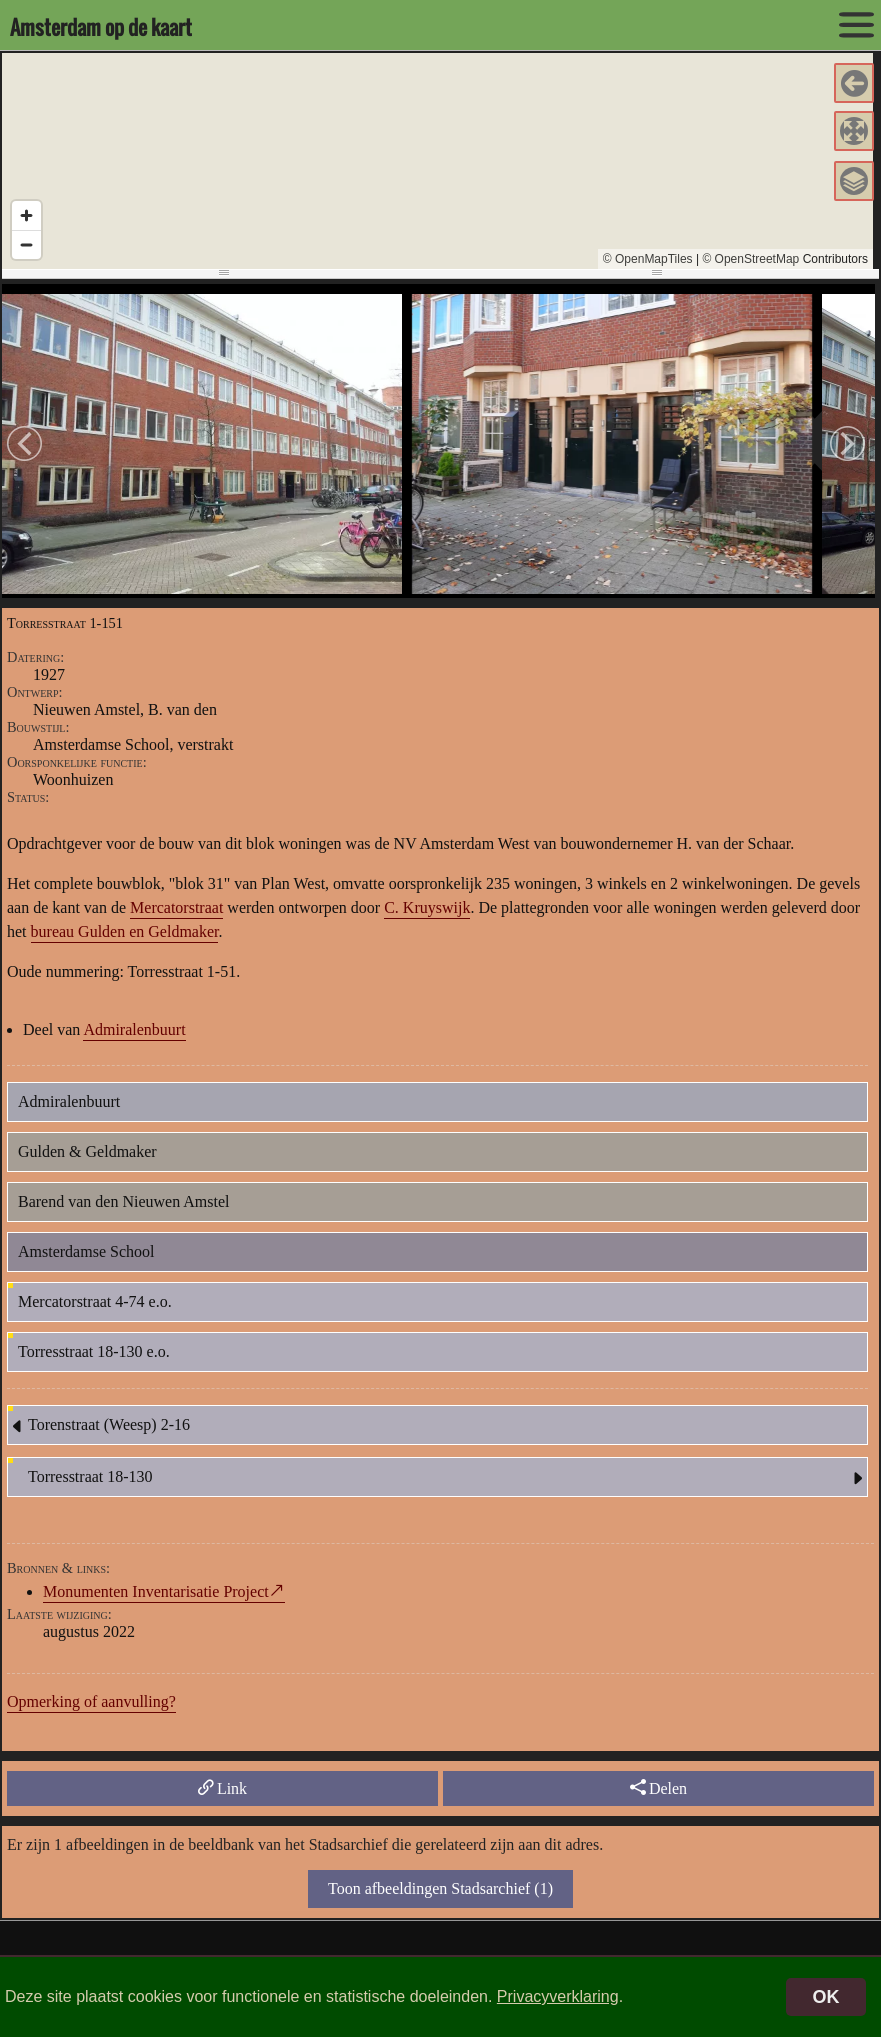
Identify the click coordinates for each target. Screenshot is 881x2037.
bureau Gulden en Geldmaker (125, 931)
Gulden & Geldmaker (87, 1151)
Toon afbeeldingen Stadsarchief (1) (440, 1888)
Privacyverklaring (558, 1996)
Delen (658, 1788)
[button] (854, 83)
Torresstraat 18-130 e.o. (94, 1351)
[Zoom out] (26, 244)
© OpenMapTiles (648, 259)
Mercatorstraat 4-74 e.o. (95, 1301)
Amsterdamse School (86, 1251)
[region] (437, 161)
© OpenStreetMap (750, 259)
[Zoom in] (26, 215)
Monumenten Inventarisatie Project (156, 1591)
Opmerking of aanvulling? (91, 1701)
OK (826, 1997)
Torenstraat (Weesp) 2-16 (99, 1426)
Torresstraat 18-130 (447, 1478)
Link (222, 1788)
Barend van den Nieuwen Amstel (124, 1201)
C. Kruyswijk (427, 907)
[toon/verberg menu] (856, 25)
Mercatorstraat (176, 907)
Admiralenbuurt (134, 1029)
